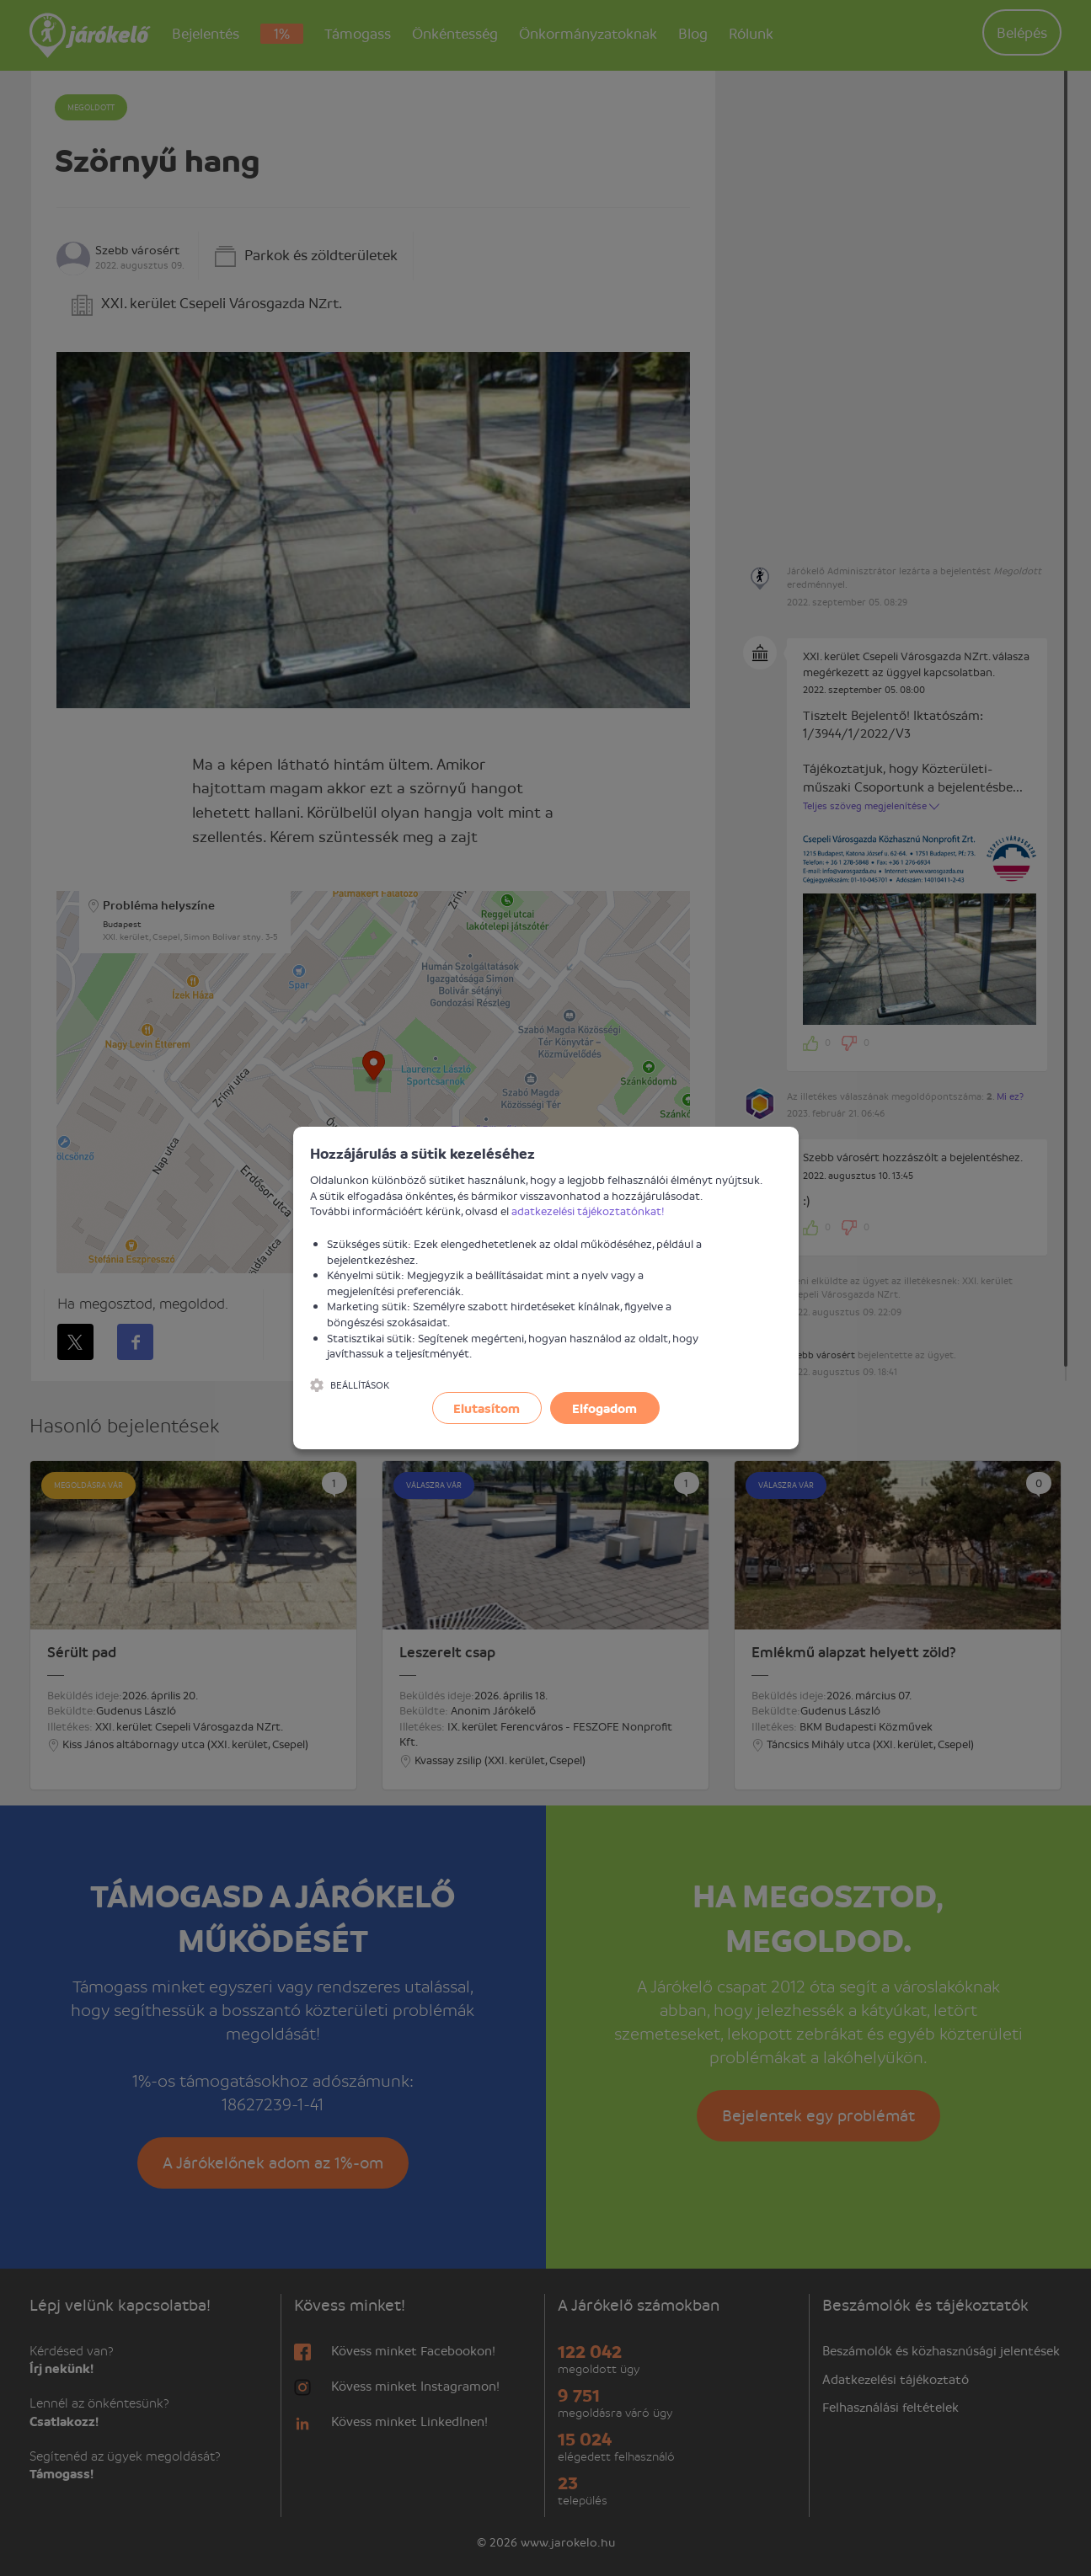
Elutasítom (486, 1408)
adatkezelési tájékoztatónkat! (588, 1210)
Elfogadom (604, 1408)
